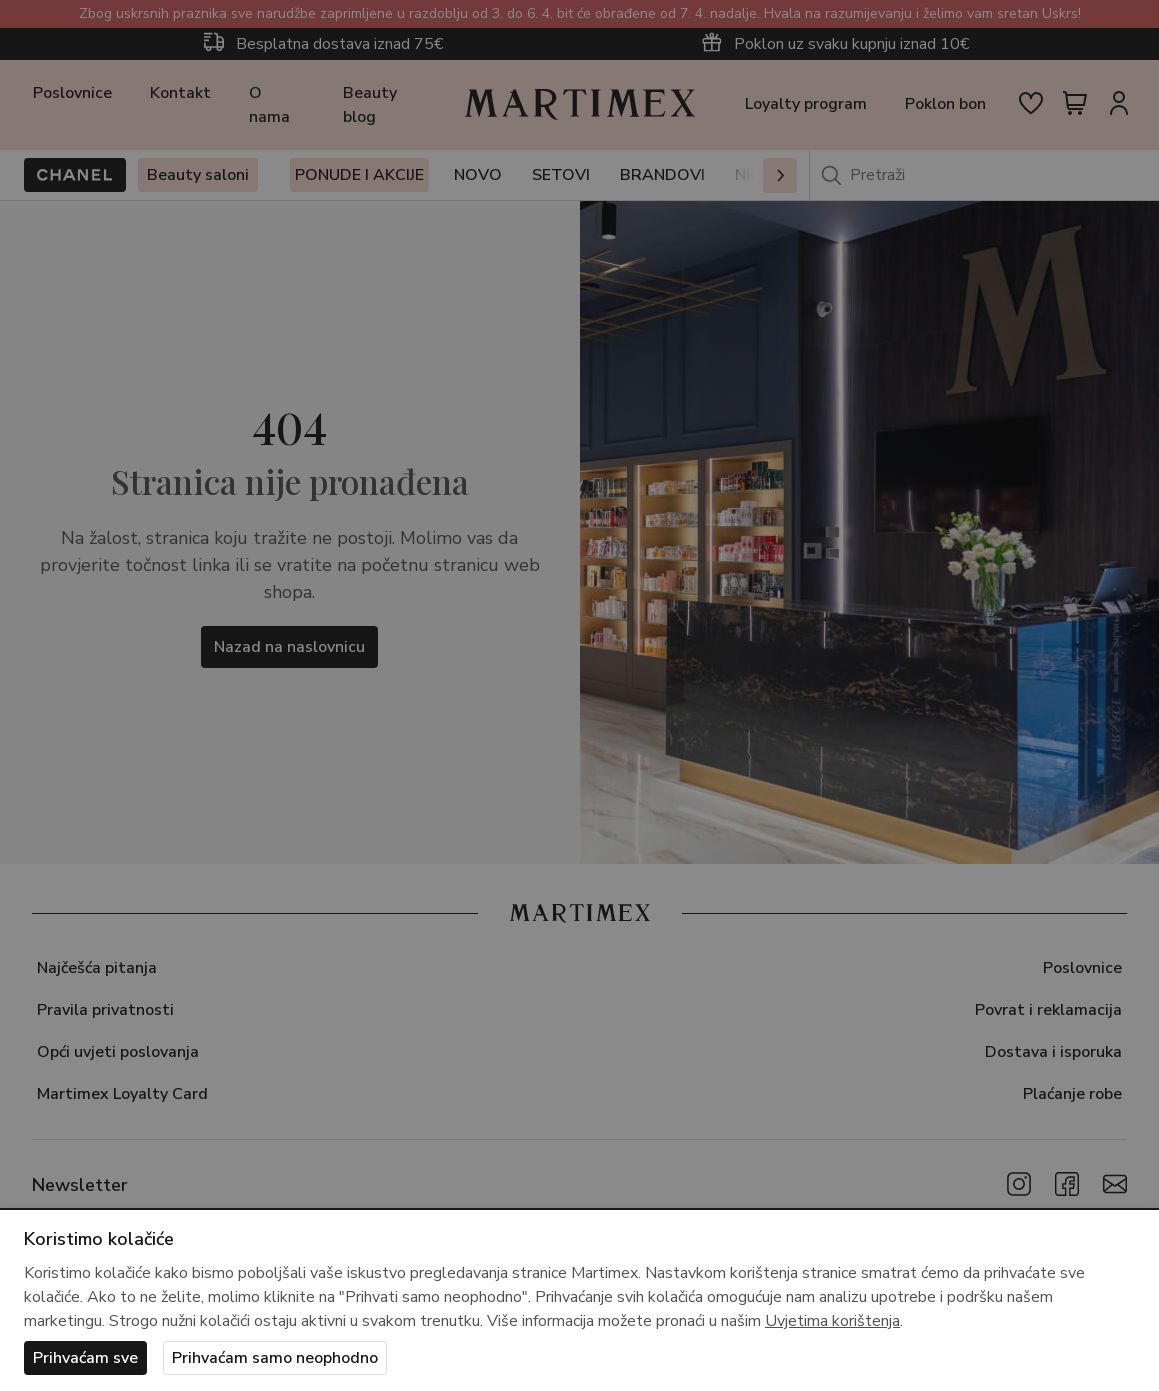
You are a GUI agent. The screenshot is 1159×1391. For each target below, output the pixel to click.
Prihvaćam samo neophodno (275, 1358)
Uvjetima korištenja (832, 1321)
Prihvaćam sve (85, 1358)
